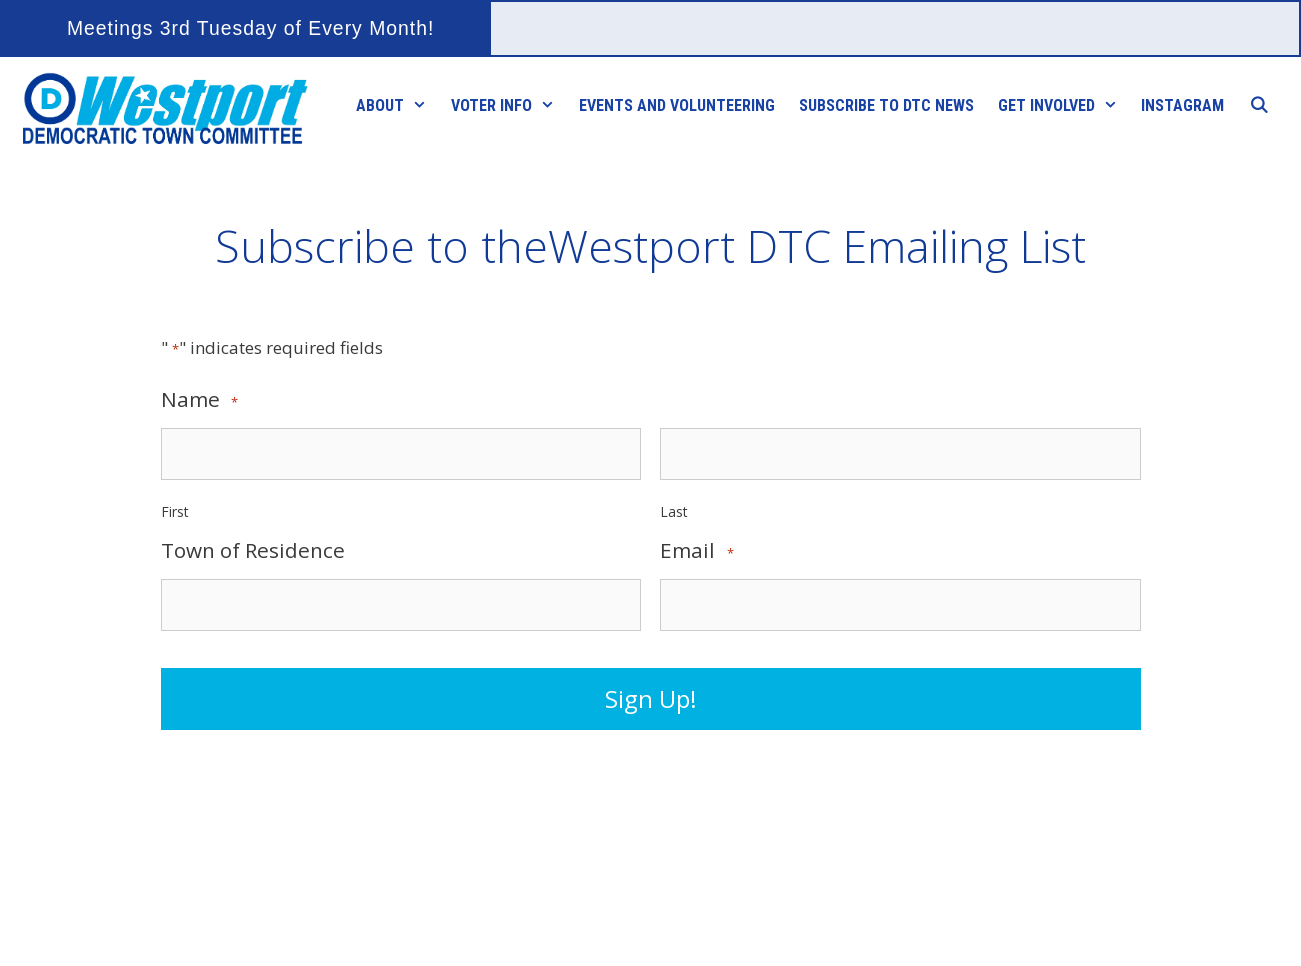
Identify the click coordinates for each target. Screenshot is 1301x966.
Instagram (1182, 105)
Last (674, 511)
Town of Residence (253, 550)
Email (696, 550)
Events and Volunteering (677, 105)
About (397, 106)
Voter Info (509, 106)
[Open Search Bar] (1258, 106)
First (175, 511)
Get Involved (1064, 106)
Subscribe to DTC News (886, 105)
